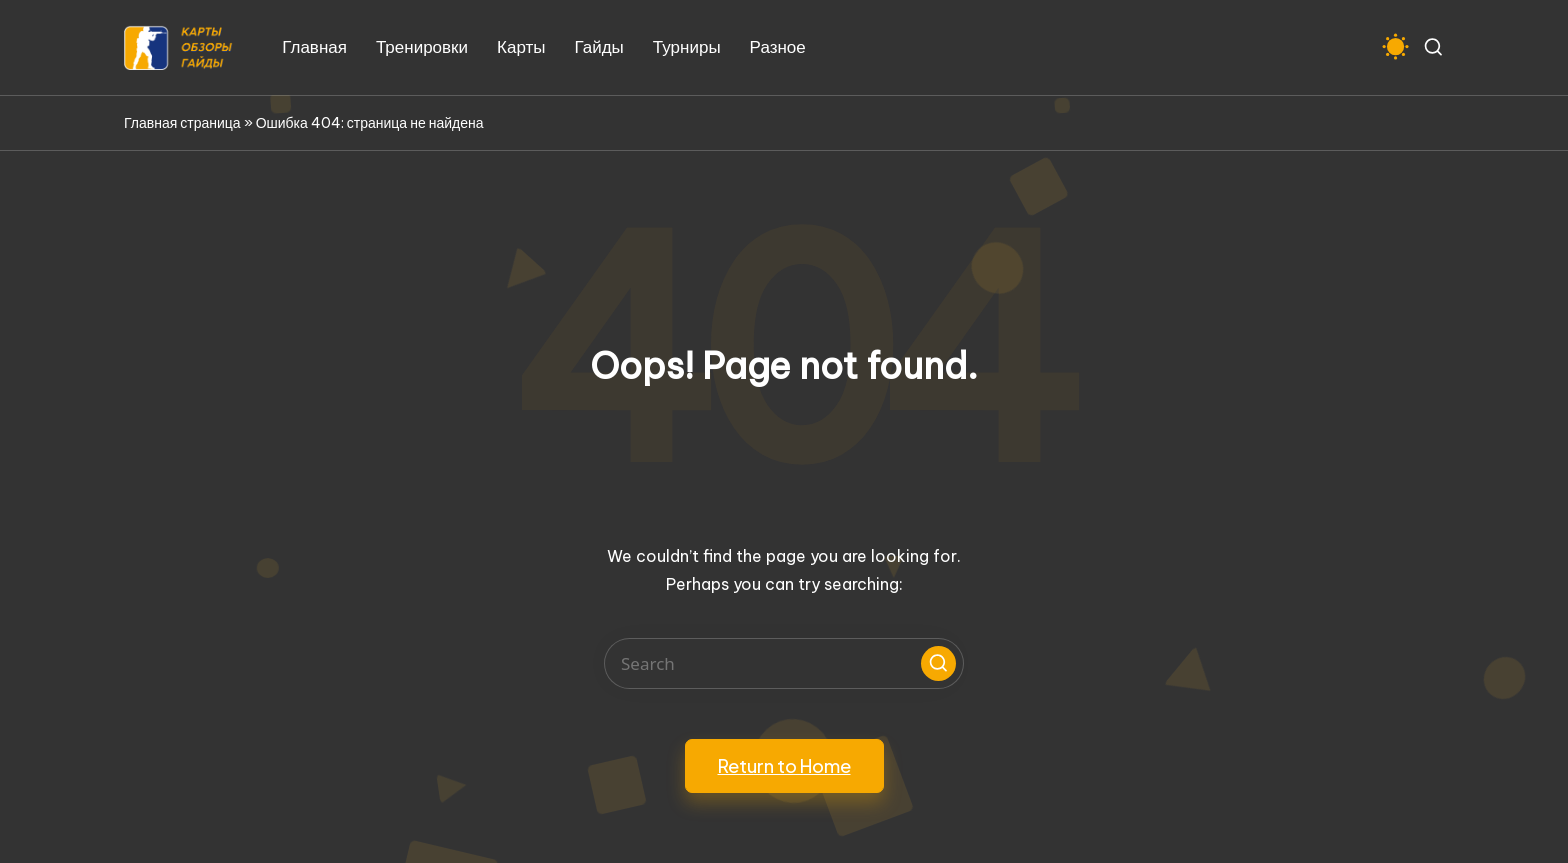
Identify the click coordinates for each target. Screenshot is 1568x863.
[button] (938, 663)
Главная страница (182, 123)
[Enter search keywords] (784, 663)
